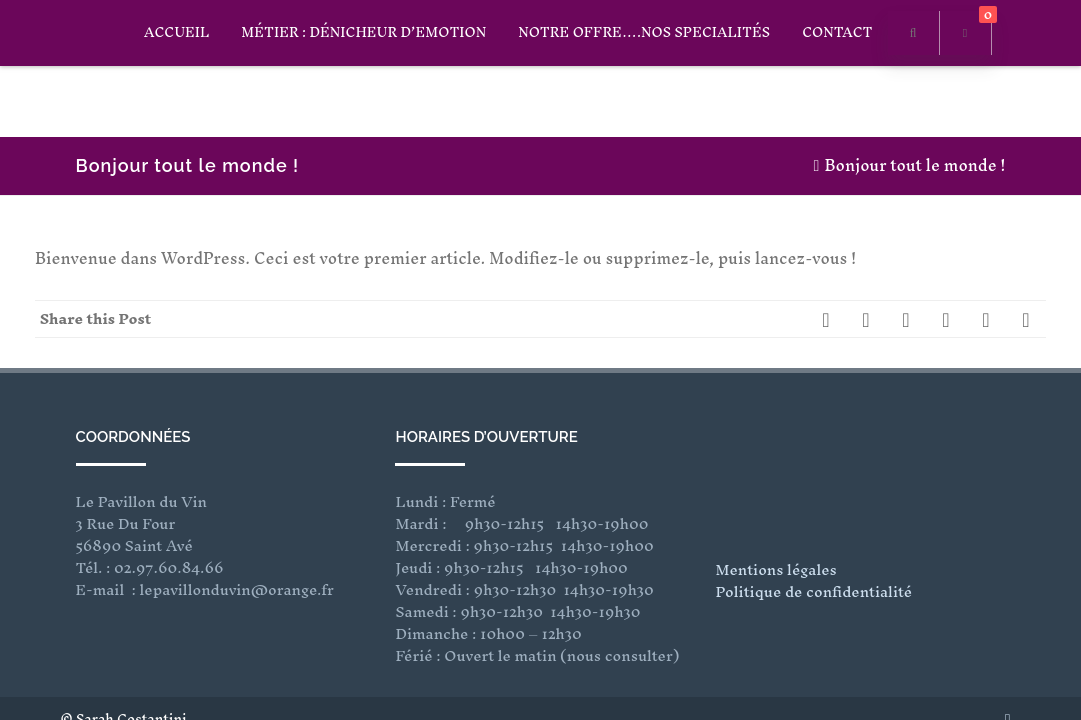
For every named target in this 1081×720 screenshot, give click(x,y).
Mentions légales (775, 504)
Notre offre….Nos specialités (644, 32)
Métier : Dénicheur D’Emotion (363, 32)
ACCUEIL (176, 32)
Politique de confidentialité (813, 526)
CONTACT (837, 32)
